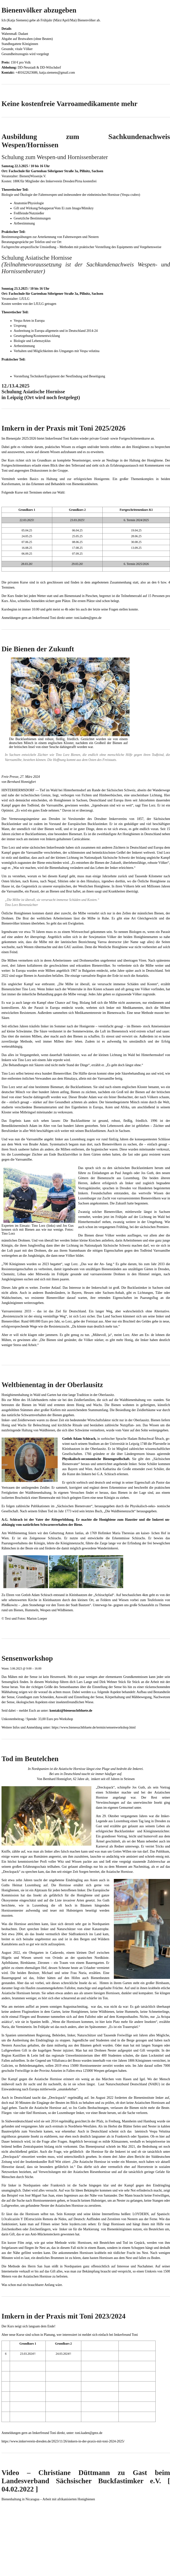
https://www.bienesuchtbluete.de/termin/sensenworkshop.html (94, 1727)
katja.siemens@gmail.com (57, 72)
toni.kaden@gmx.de (88, 618)
